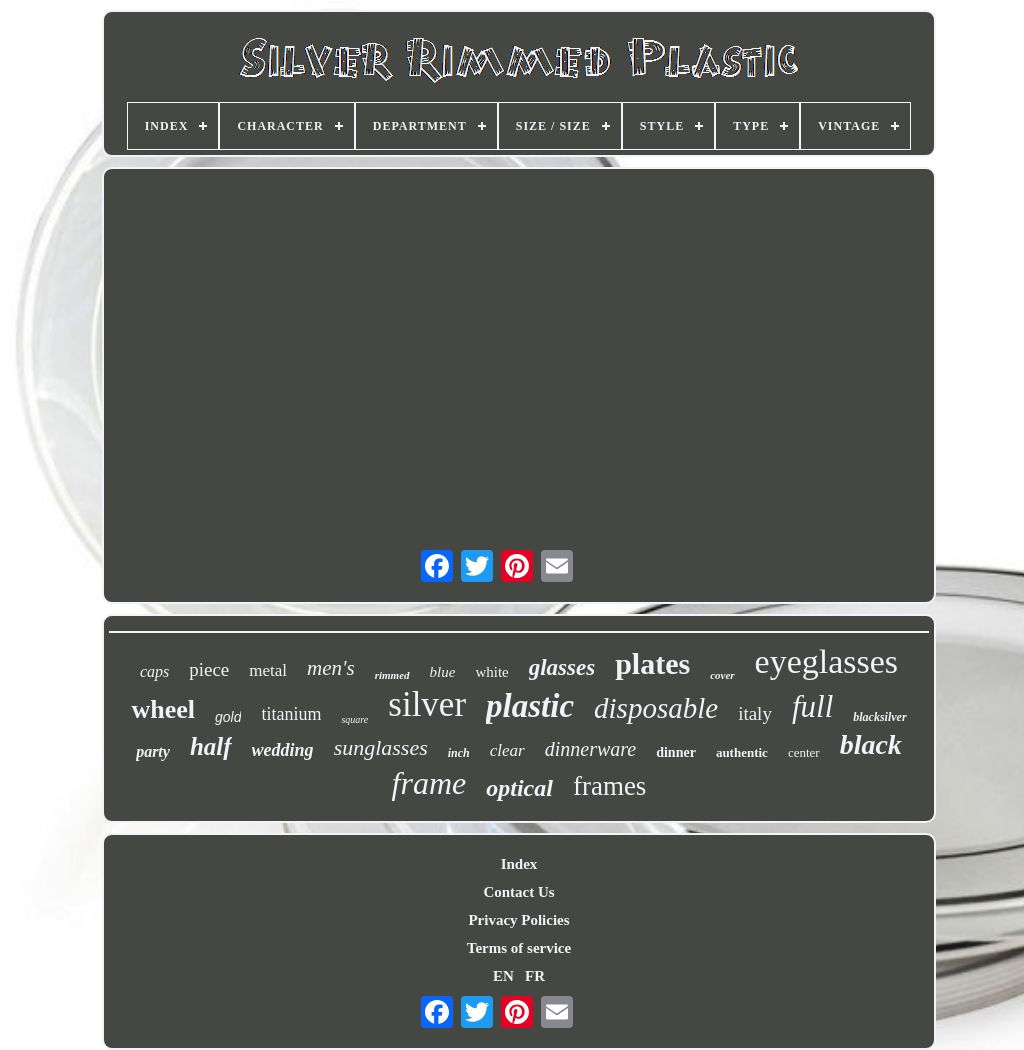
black (871, 744)
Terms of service (519, 948)
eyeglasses (827, 661)
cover (722, 675)
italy (755, 713)
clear (507, 750)
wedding (283, 750)
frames (609, 786)
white (491, 672)
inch (459, 753)
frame (429, 783)
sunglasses (381, 747)
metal (268, 670)
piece (209, 669)
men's (331, 668)
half (211, 746)
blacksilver (879, 717)
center (804, 752)
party (153, 751)
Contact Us (518, 892)
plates (652, 663)
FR (535, 976)
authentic (742, 752)
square (354, 719)
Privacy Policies (518, 920)
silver (427, 704)
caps (154, 671)
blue (443, 672)
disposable (656, 708)
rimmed (392, 675)
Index (519, 864)
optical (519, 788)
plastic (530, 706)
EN (503, 976)
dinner (676, 752)
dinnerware (590, 749)
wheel (163, 709)
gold (228, 717)
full (812, 706)
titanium (291, 714)
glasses (562, 667)
